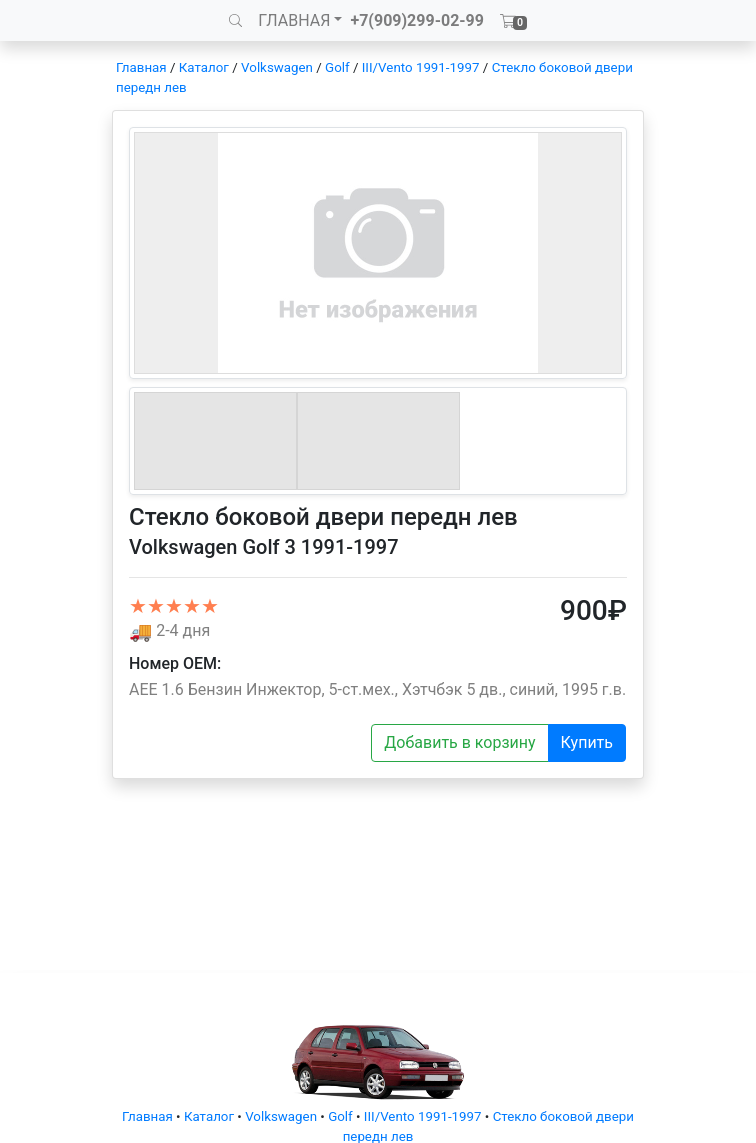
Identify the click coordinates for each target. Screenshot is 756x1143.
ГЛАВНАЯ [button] (294, 20)
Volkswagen (277, 67)
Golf (337, 67)
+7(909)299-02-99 (417, 20)
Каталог (204, 67)
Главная (141, 67)
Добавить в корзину (459, 742)
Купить (587, 742)
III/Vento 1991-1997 (421, 67)
